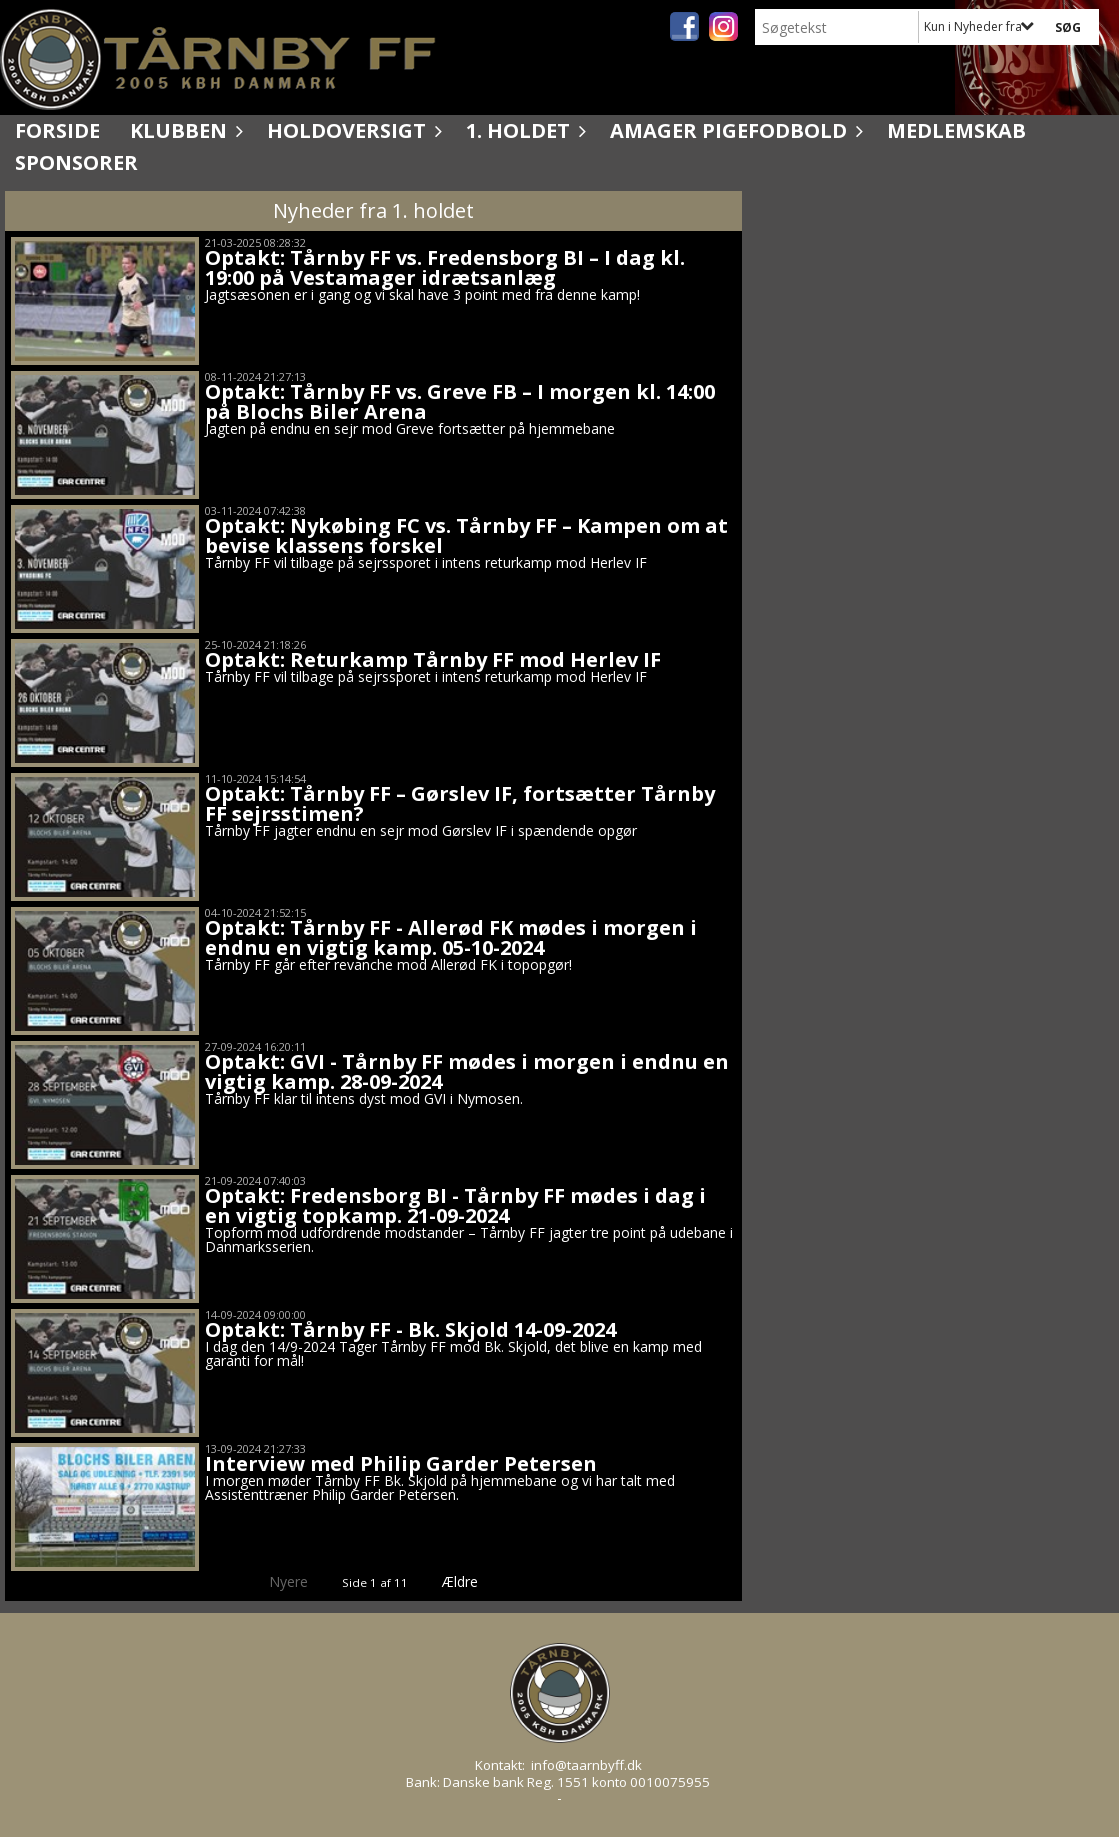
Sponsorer (76, 162)
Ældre (474, 1581)
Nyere (276, 1581)
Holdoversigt (351, 130)
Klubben (183, 130)
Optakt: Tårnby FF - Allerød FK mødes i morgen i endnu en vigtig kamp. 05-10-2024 (451, 937)
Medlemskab (956, 130)
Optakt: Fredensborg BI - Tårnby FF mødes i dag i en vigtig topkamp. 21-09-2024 (455, 1205)
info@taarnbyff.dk (586, 1765)
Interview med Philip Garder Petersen (401, 1463)
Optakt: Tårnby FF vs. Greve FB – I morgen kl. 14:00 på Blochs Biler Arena (460, 401)
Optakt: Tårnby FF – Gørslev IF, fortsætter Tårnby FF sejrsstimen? (460, 803)
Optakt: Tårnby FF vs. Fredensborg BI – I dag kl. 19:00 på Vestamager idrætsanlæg (445, 267)
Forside (57, 130)
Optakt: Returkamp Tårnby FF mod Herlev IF (433, 659)
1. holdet (523, 130)
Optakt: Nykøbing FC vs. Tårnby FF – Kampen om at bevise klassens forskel (466, 535)
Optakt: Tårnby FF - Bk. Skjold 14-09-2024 (410, 1329)
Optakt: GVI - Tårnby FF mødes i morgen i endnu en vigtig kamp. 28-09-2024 (467, 1071)
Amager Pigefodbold (733, 130)
